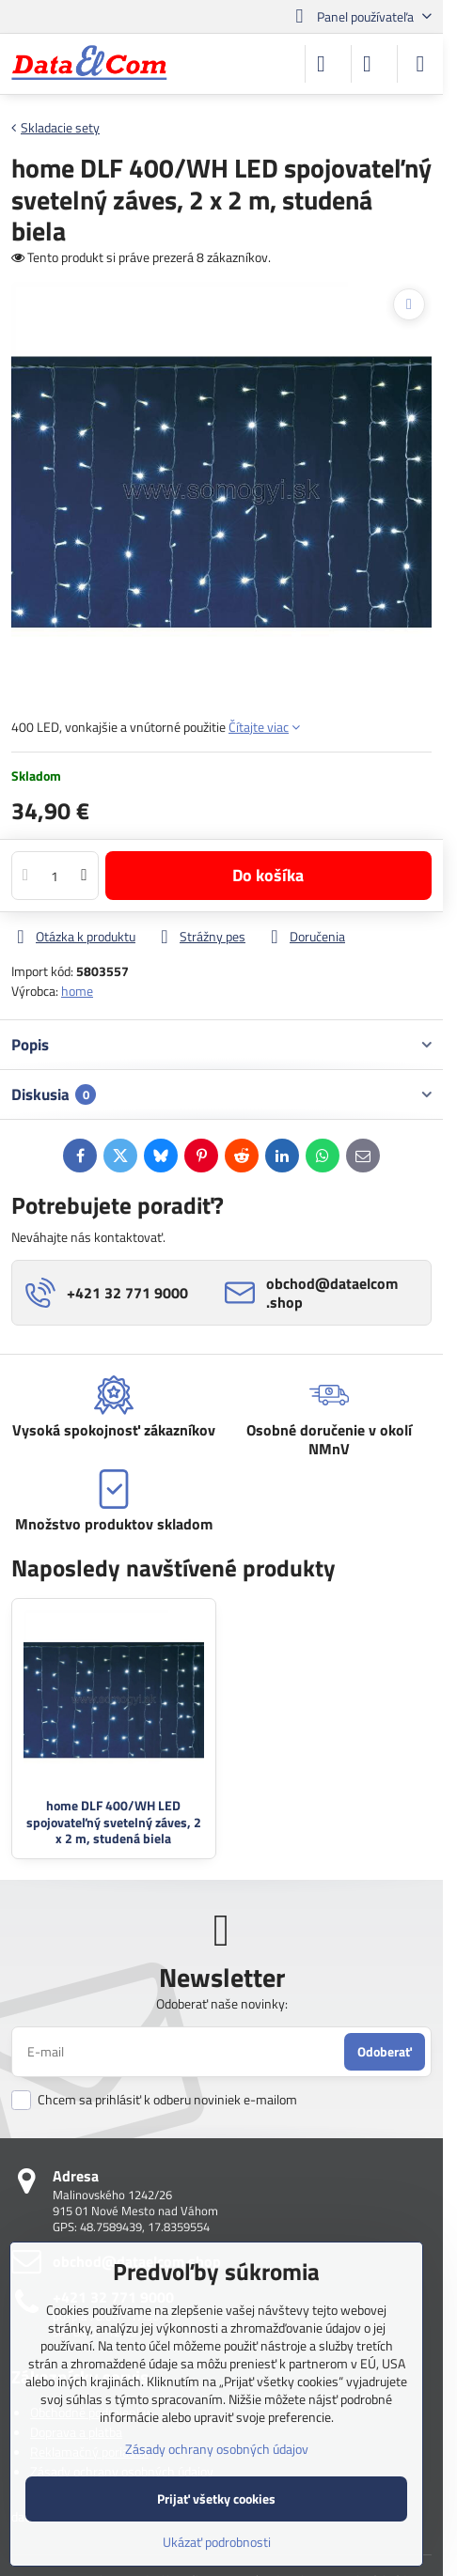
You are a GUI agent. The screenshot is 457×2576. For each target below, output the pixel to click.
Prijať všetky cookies (216, 2498)
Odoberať (384, 2051)
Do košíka (268, 875)
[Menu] (420, 64)
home (77, 991)
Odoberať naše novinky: (222, 2003)
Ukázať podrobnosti (217, 2542)
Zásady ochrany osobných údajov (216, 2449)
